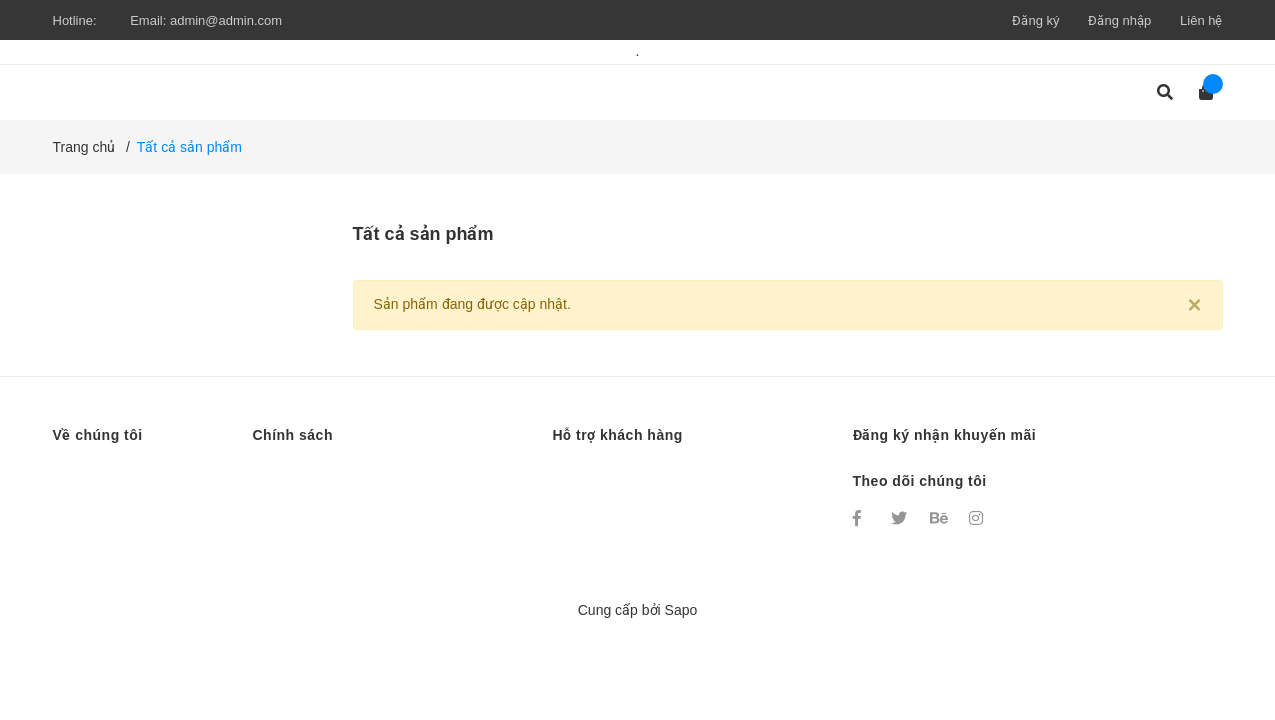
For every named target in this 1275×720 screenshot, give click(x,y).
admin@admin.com (226, 20)
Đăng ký (1035, 20)
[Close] (1194, 305)
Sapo (681, 610)
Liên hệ (1201, 20)
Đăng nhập (1119, 20)
